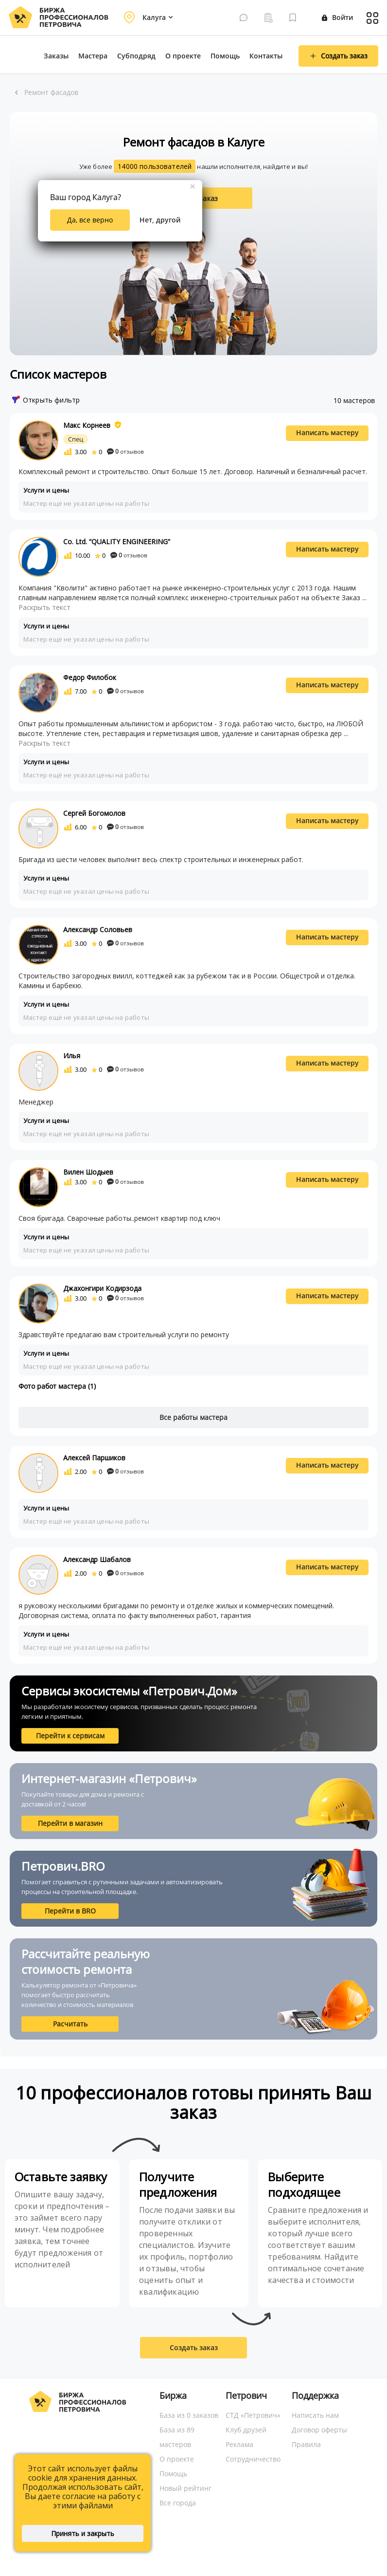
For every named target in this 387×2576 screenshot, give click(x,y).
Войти (337, 17)
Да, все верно (90, 219)
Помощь (225, 55)
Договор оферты (319, 2429)
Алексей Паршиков (94, 1457)
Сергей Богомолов (94, 813)
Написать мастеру (327, 432)
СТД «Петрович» (253, 2415)
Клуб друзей (246, 2429)
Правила (306, 2444)
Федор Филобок (89, 677)
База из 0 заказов (188, 2415)
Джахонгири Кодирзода (102, 1288)
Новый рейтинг (185, 2488)
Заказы (56, 55)
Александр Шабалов (97, 1559)
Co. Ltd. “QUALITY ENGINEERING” (116, 541)
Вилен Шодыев (88, 1172)
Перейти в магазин (70, 1823)
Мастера (92, 55)
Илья (71, 1055)
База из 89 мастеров (176, 2437)
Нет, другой (160, 219)
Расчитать (70, 2023)
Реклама (239, 2444)
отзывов (125, 451)
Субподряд (136, 55)
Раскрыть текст (44, 607)
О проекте (183, 55)
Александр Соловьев (97, 929)
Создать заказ (194, 2347)
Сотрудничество (253, 2459)
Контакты (265, 55)
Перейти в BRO (70, 1910)
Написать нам (315, 2415)
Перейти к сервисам (70, 1735)
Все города (177, 2502)
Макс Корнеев (86, 425)
